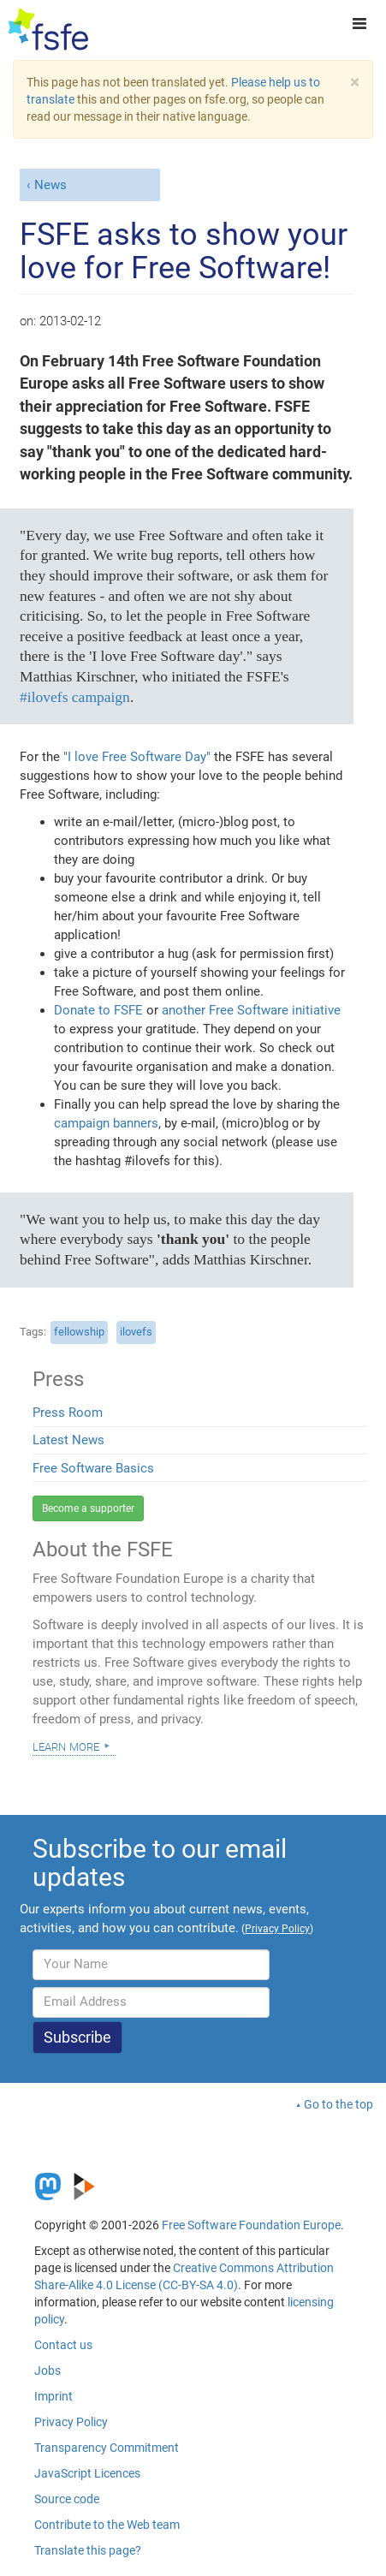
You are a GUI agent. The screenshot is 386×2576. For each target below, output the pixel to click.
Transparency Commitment (106, 2447)
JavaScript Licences (87, 2473)
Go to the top (338, 2104)
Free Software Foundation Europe (251, 2225)
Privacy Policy (71, 2422)
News (50, 185)
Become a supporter (88, 1508)
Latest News (68, 1440)
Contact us (63, 2345)
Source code (66, 2499)
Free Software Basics (93, 1468)
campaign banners (106, 1123)
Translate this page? (87, 2550)
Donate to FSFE (98, 1010)
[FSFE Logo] (48, 30)
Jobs (47, 2370)
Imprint (53, 2396)
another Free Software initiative (251, 1010)
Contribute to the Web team (107, 2524)
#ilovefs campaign (75, 696)
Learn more (66, 1745)
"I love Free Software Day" (138, 756)
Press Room (68, 1412)
